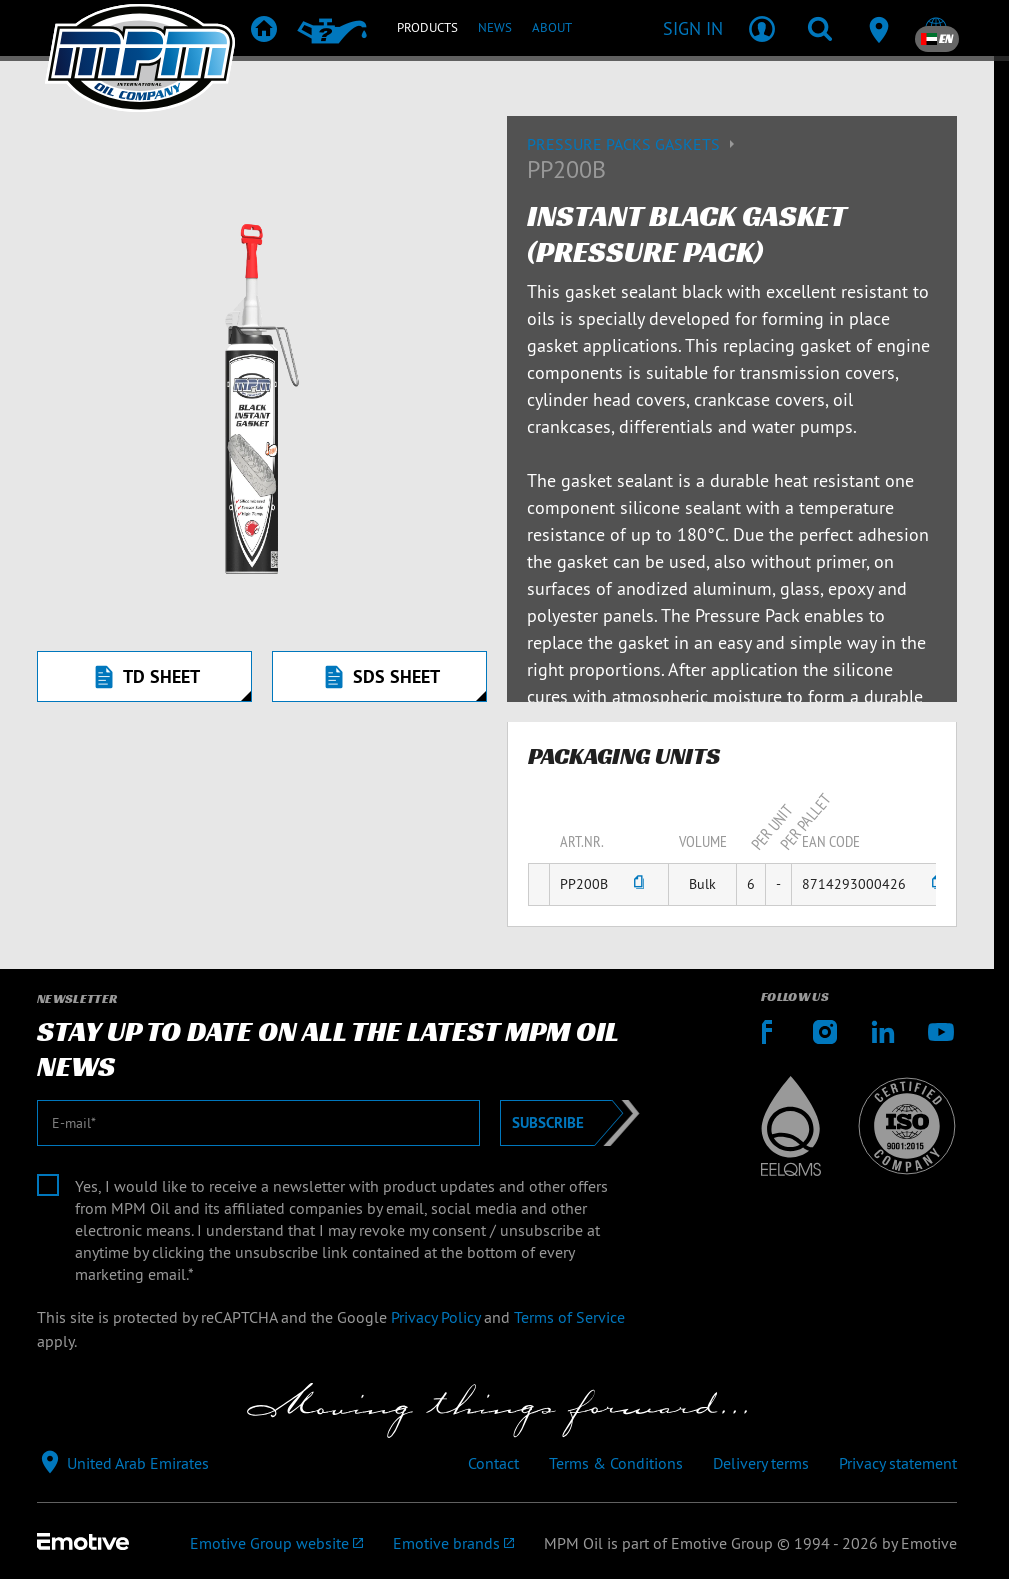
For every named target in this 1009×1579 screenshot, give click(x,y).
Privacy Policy (435, 1317)
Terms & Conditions (616, 1463)
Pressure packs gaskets (633, 144)
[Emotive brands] (453, 1543)
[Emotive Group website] (276, 1543)
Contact (493, 1463)
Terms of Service (569, 1317)
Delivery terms (761, 1463)
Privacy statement (898, 1463)
